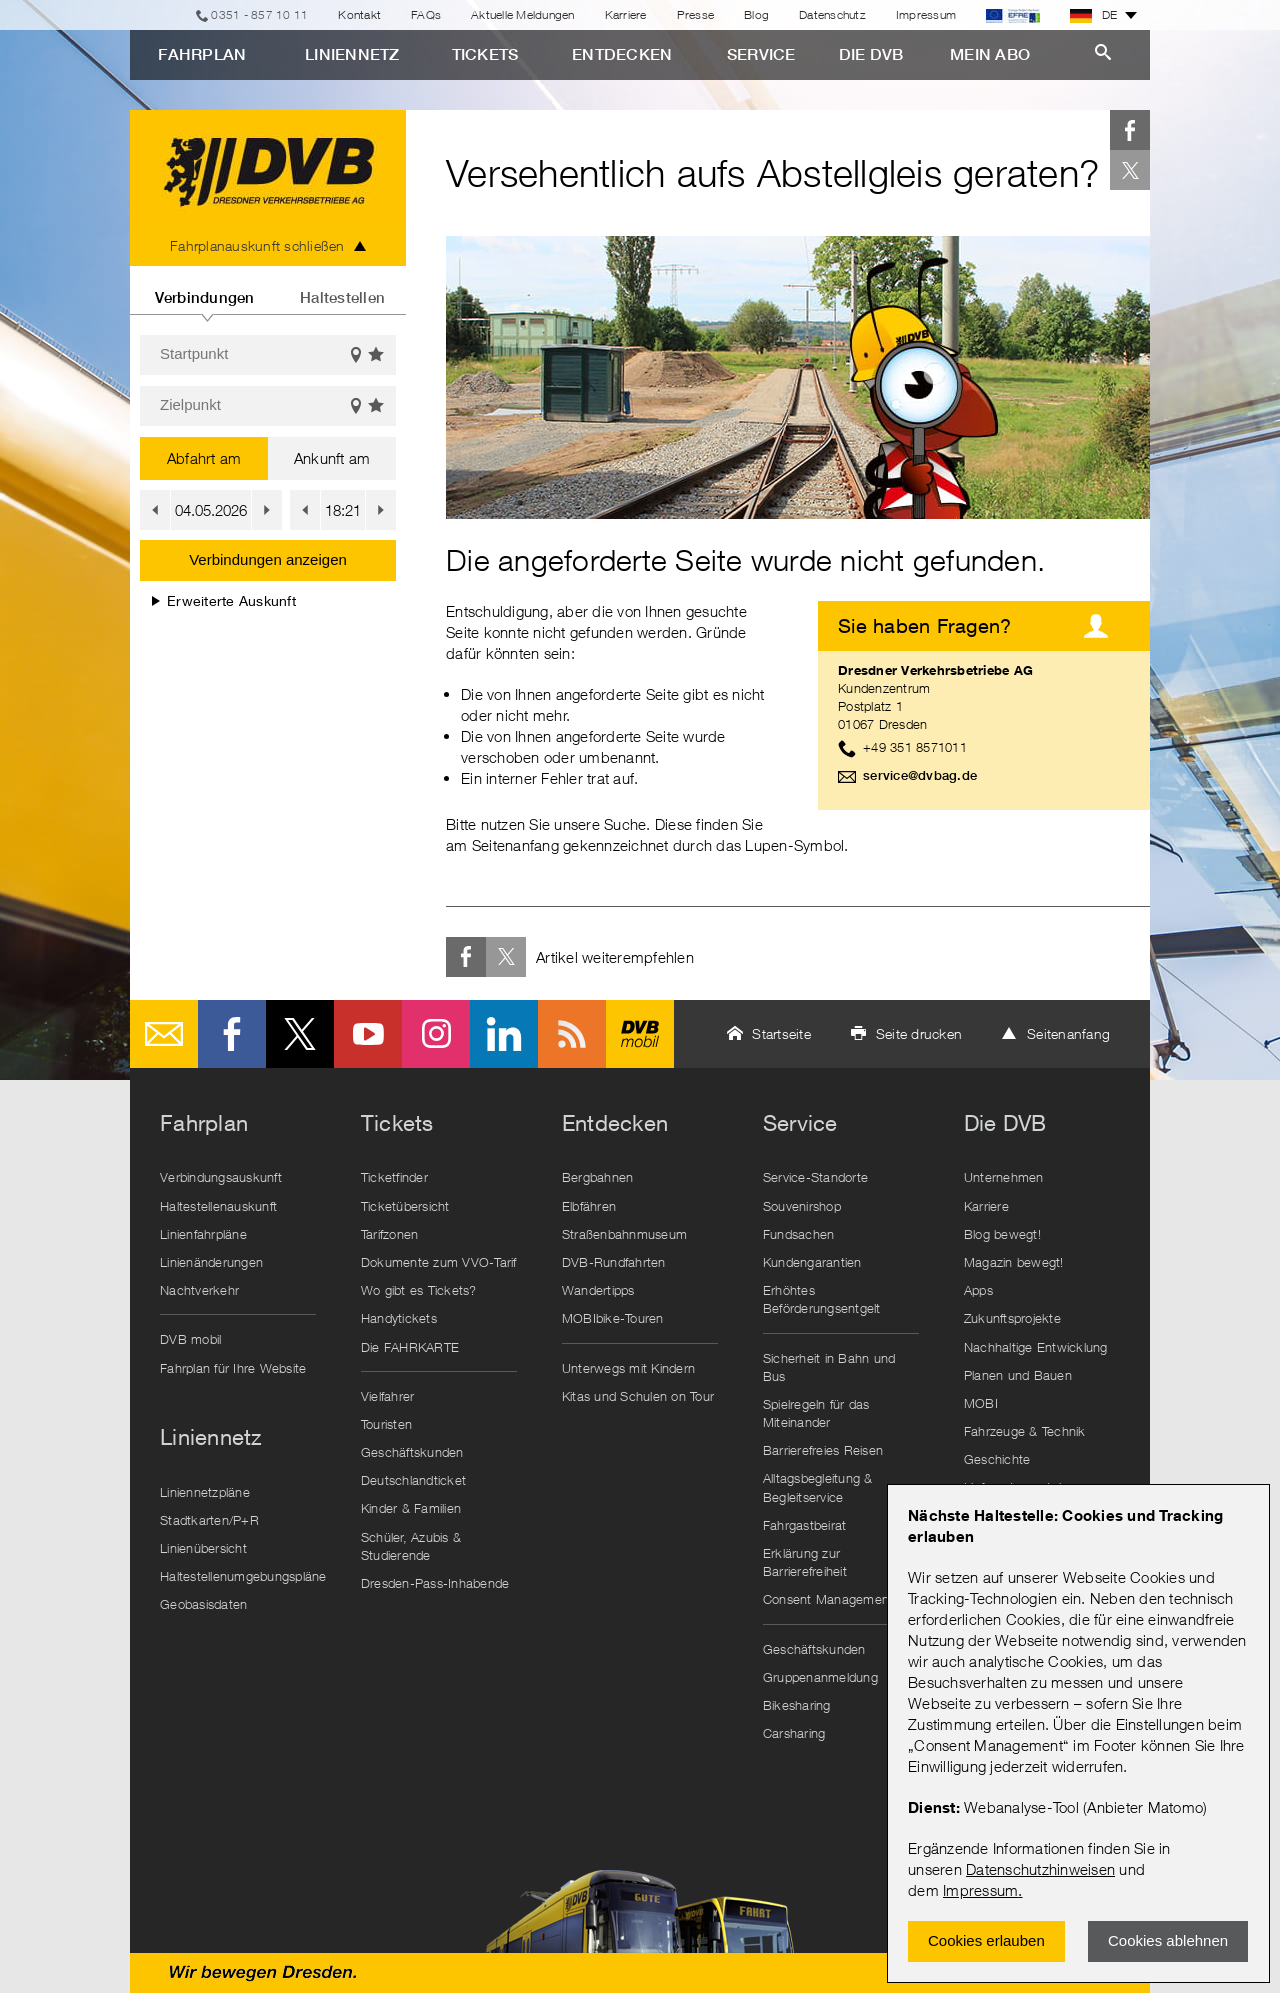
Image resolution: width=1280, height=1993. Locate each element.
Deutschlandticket (413, 1480)
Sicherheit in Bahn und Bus (829, 1367)
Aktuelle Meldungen (523, 14)
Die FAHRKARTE (410, 1347)
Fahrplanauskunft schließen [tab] (257, 245)
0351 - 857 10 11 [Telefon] (259, 14)
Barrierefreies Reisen (823, 1450)
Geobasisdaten (203, 1604)
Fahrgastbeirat (805, 1525)
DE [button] (1094, 15)
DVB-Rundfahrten (614, 1262)
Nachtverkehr (199, 1290)
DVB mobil (640, 1034)
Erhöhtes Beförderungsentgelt (822, 1299)
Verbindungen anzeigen (268, 559)
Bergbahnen (598, 1177)
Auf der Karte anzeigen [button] (356, 356)
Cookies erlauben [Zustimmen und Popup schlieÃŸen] (986, 1940)
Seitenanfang (1068, 1033)
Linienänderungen (211, 1262)
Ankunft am (332, 458)
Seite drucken (919, 1033)
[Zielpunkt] (268, 406)
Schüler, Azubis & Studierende (411, 1546)
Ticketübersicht (405, 1206)
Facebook (1130, 130)
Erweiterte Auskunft (224, 600)
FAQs (426, 14)
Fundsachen (799, 1234)
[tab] (204, 290)
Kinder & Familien (411, 1508)
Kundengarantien (812, 1262)
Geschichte (997, 1459)
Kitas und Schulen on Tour (638, 1396)
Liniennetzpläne (205, 1492)
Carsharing (794, 1733)
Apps (978, 1290)
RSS (572, 1034)
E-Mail (164, 1034)
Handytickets (399, 1318)
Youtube (368, 1034)
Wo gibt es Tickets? (419, 1290)
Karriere (626, 14)
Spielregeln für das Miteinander (816, 1413)
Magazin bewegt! (1014, 1262)
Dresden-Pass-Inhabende (435, 1583)
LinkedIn (504, 1034)
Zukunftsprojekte (1012, 1318)
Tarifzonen (390, 1234)
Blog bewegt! (1002, 1234)
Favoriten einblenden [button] (377, 356)
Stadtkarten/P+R (209, 1520)
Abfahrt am (204, 458)
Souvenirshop (802, 1206)
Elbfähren (589, 1206)
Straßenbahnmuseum (624, 1234)
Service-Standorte (815, 1177)
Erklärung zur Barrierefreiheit (805, 1562)
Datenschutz (832, 14)
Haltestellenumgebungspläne (243, 1576)
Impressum (980, 1890)
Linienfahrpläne (203, 1234)
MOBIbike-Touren (613, 1318)
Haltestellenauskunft (218, 1206)
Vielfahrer (388, 1396)
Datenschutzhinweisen (1040, 1869)
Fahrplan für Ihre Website (233, 1368)
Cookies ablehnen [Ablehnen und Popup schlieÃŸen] (1168, 1940)
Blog (756, 14)
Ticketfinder (394, 1177)
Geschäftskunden (412, 1452)
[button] (155, 510)
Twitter (1130, 170)
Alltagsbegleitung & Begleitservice (818, 1487)
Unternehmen (1004, 1177)
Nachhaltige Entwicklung (1036, 1347)
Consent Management (828, 1599)
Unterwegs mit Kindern (628, 1368)
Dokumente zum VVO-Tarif (439, 1262)
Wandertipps (598, 1290)
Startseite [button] (781, 1033)
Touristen (386, 1424)
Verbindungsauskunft (221, 1177)
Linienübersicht (203, 1548)
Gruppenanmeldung (820, 1677)
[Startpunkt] (268, 355)
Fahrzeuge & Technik (1025, 1431)
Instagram (436, 1034)
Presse (696, 14)
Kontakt (359, 14)
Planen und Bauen (1018, 1375)
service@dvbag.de (920, 775)
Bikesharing (797, 1705)
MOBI (981, 1403)
